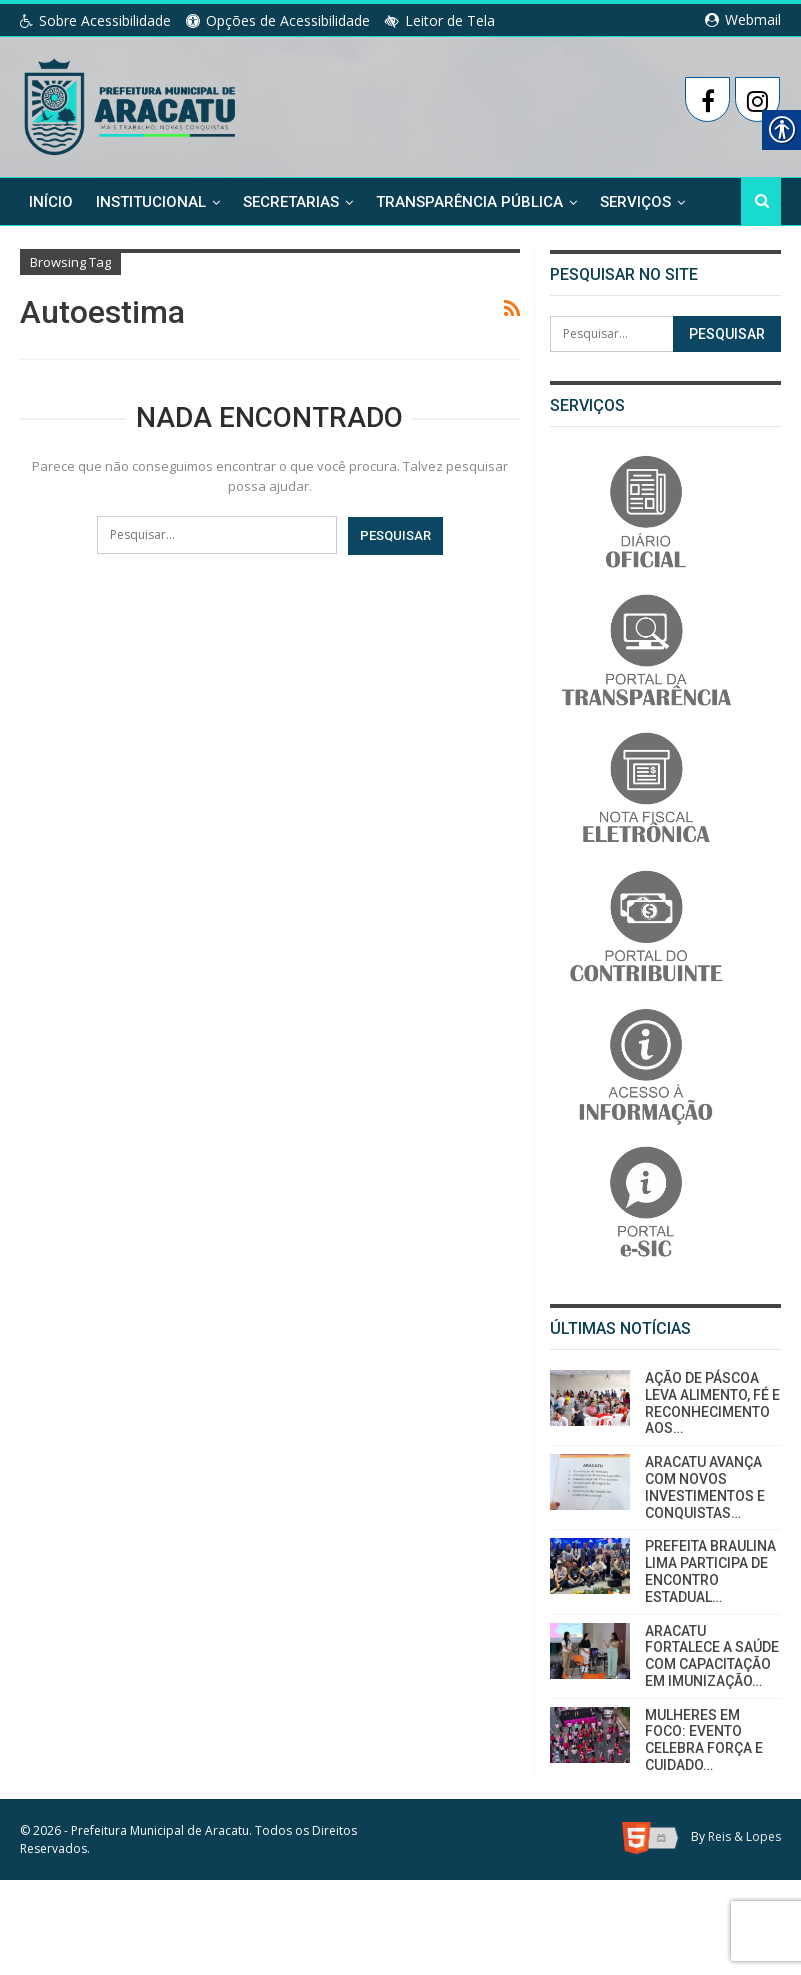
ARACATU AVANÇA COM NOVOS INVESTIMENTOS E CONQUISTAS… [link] (705, 1487)
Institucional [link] (151, 201)
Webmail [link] (743, 19)
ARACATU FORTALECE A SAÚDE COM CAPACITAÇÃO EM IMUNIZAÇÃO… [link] (712, 1656)
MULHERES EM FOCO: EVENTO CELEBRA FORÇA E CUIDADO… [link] (704, 1740)
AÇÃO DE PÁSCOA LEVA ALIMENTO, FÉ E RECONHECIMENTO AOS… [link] (712, 1403)
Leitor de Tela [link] (440, 20)
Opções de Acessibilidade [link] (278, 20)
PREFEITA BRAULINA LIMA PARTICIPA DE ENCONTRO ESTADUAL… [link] (710, 1571)
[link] (131, 103)
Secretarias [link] (291, 201)
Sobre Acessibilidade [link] (95, 20)
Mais (618, 201)
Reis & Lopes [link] (744, 1836)
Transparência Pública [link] (469, 201)
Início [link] (51, 201)
